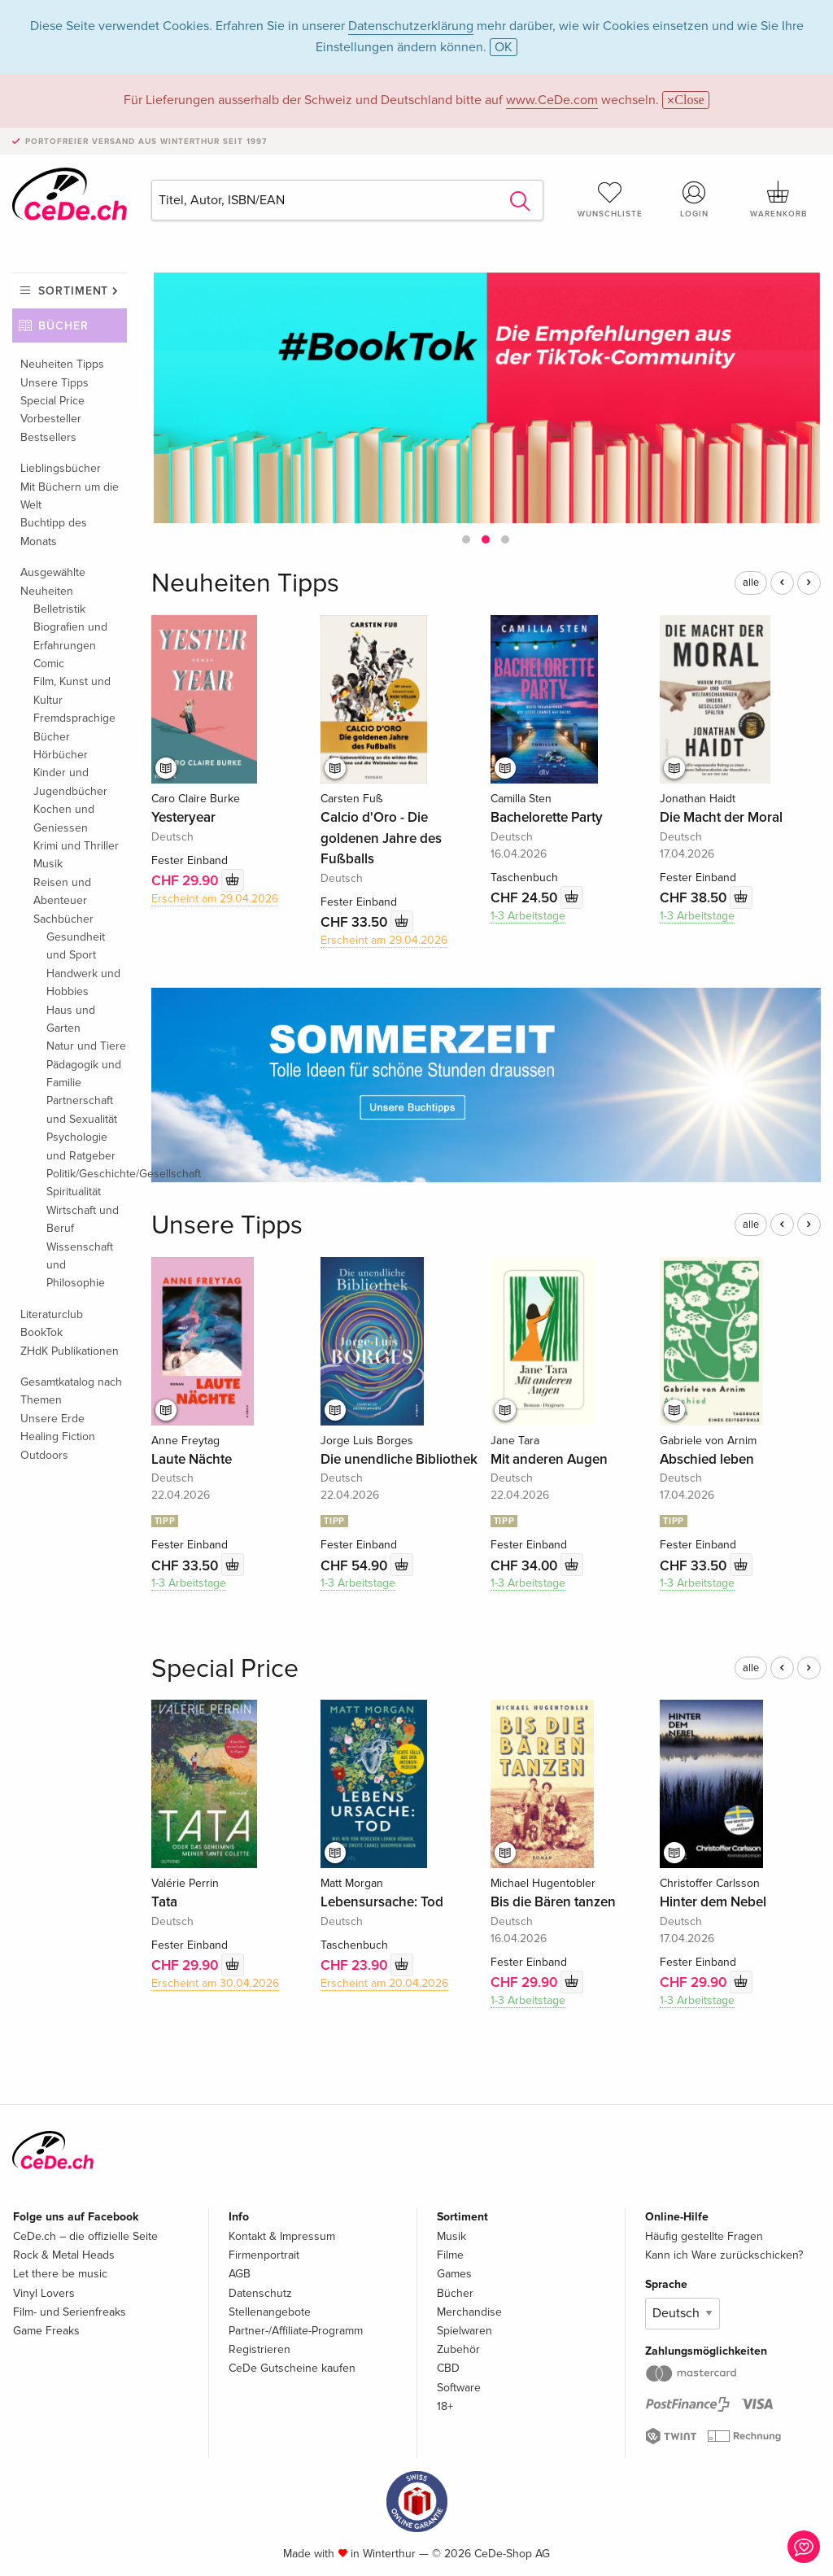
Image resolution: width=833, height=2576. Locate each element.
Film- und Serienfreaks (69, 2312)
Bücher (63, 326)
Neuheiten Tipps (62, 364)
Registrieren (259, 2349)
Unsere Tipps (54, 383)
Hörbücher (60, 755)
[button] (466, 539)
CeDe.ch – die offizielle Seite (85, 2236)
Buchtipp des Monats (53, 532)
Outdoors (44, 1455)
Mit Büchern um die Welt (69, 496)
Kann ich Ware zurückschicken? (724, 2255)
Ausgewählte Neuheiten (52, 581)
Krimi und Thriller (76, 846)
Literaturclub (51, 1314)
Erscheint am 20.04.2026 (384, 1983)
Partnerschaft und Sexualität (81, 1109)
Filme (450, 2255)
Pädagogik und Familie (83, 1073)
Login (694, 199)
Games (454, 2274)
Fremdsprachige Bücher (74, 727)
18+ (445, 2406)
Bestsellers (48, 437)
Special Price (52, 401)
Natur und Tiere (86, 1046)
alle (751, 582)
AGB (240, 2274)
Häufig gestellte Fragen (704, 2236)
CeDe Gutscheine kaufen (292, 2368)
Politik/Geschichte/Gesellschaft (86, 1174)
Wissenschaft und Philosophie (79, 1265)
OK (503, 47)
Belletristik (59, 609)
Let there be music (60, 2274)
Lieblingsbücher (60, 468)
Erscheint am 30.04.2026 (215, 1983)
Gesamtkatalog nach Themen (71, 1391)
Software (459, 2388)
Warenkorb (778, 199)
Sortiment (73, 291)
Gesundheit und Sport (75, 946)
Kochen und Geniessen (63, 818)
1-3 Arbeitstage (528, 916)
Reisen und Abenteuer (62, 891)
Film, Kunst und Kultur (72, 690)
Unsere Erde (52, 1419)
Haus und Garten (70, 1019)
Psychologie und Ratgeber (81, 1146)
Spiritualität (73, 1191)
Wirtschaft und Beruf (82, 1219)
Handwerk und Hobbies (83, 982)
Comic (48, 663)
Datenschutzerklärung (410, 26)
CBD (448, 2368)
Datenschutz (260, 2293)
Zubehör (458, 2349)
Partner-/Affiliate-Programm (296, 2331)
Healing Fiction (57, 1436)
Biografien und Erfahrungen (70, 636)
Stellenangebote (270, 2312)
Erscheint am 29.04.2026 (214, 899)
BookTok (41, 1332)
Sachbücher (63, 919)
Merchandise (469, 2312)
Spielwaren (464, 2331)
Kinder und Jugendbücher (70, 781)
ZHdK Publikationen (69, 1351)
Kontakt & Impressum (282, 2236)
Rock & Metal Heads (64, 2255)
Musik (48, 864)
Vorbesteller (50, 419)
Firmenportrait (264, 2255)
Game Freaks (46, 2331)
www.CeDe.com (552, 100)
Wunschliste (610, 199)
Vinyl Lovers (44, 2293)
